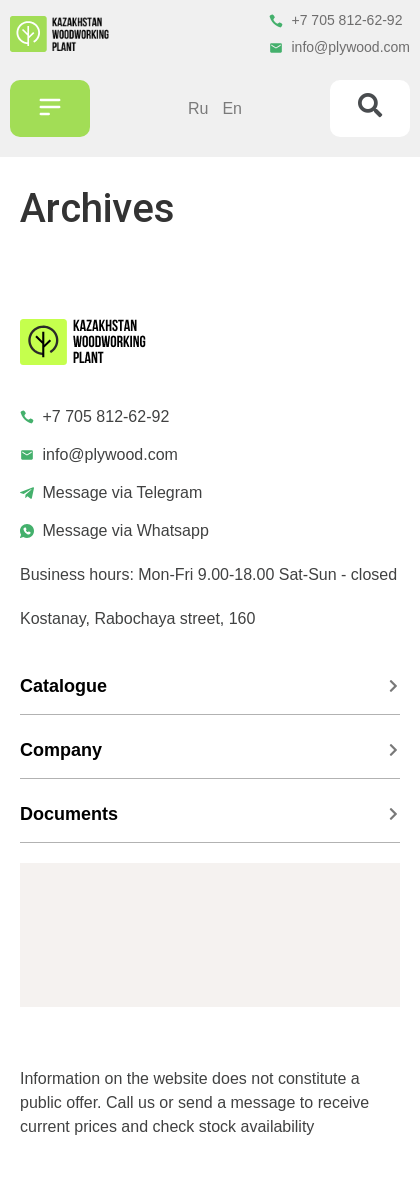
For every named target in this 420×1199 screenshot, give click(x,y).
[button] (50, 109)
